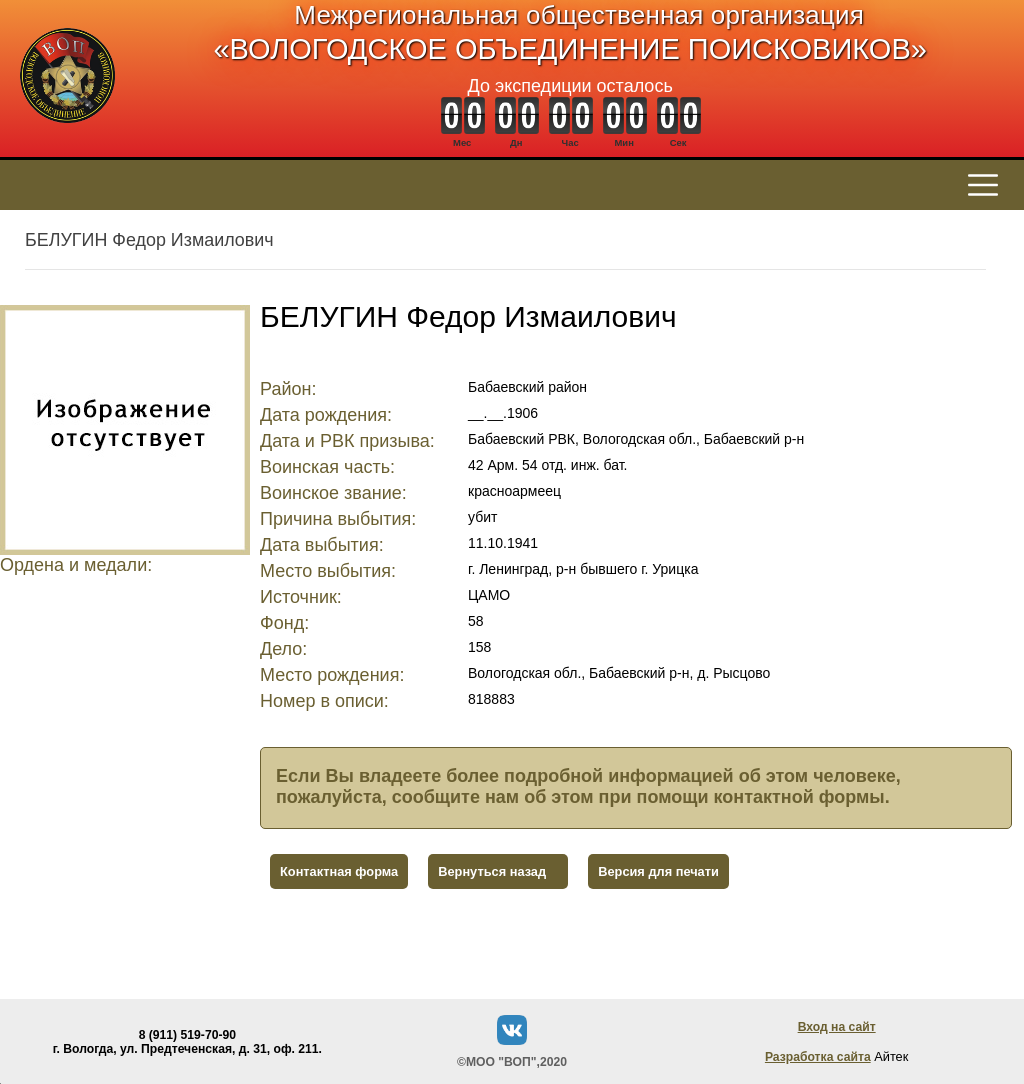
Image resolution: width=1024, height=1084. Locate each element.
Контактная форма (339, 871)
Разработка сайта (818, 1057)
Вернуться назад (492, 871)
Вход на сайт (837, 1027)
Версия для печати (658, 871)
